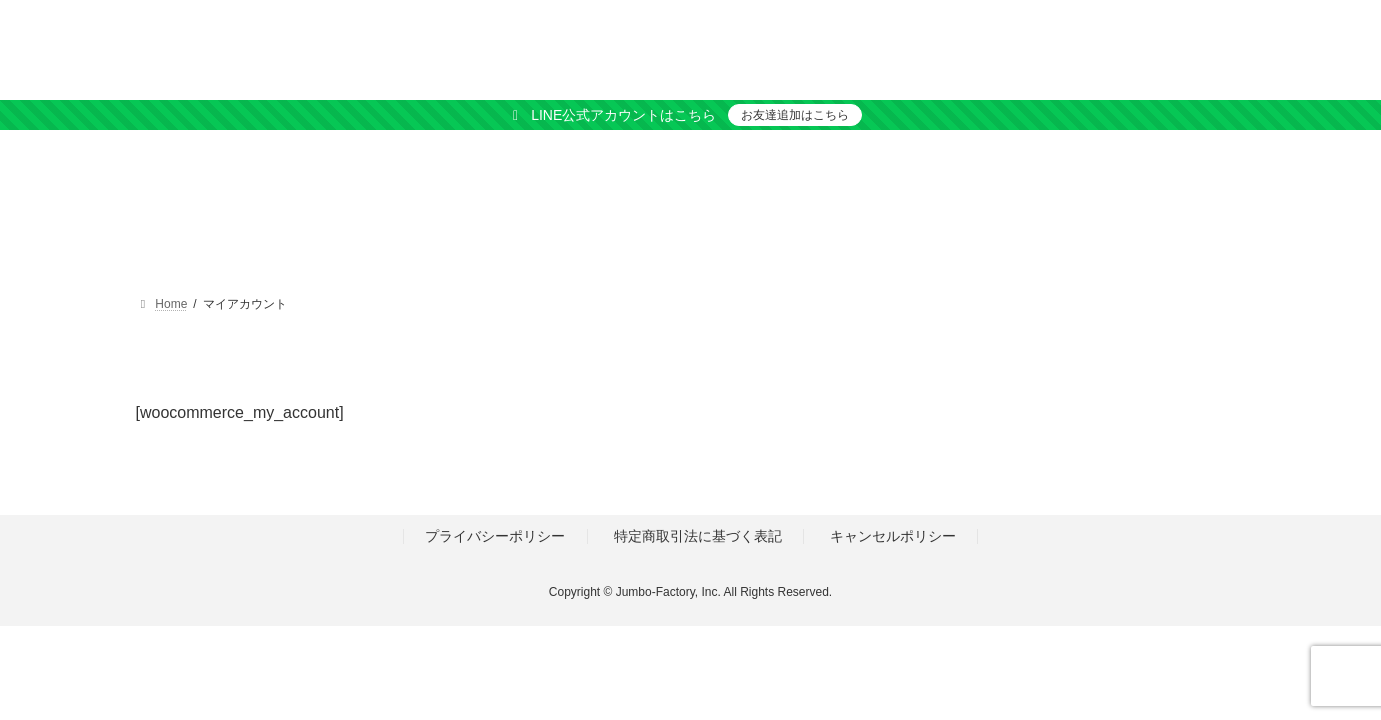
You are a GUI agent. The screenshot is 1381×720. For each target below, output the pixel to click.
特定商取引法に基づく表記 (698, 536)
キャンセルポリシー (893, 536)
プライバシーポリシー (495, 536)
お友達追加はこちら (795, 115)
